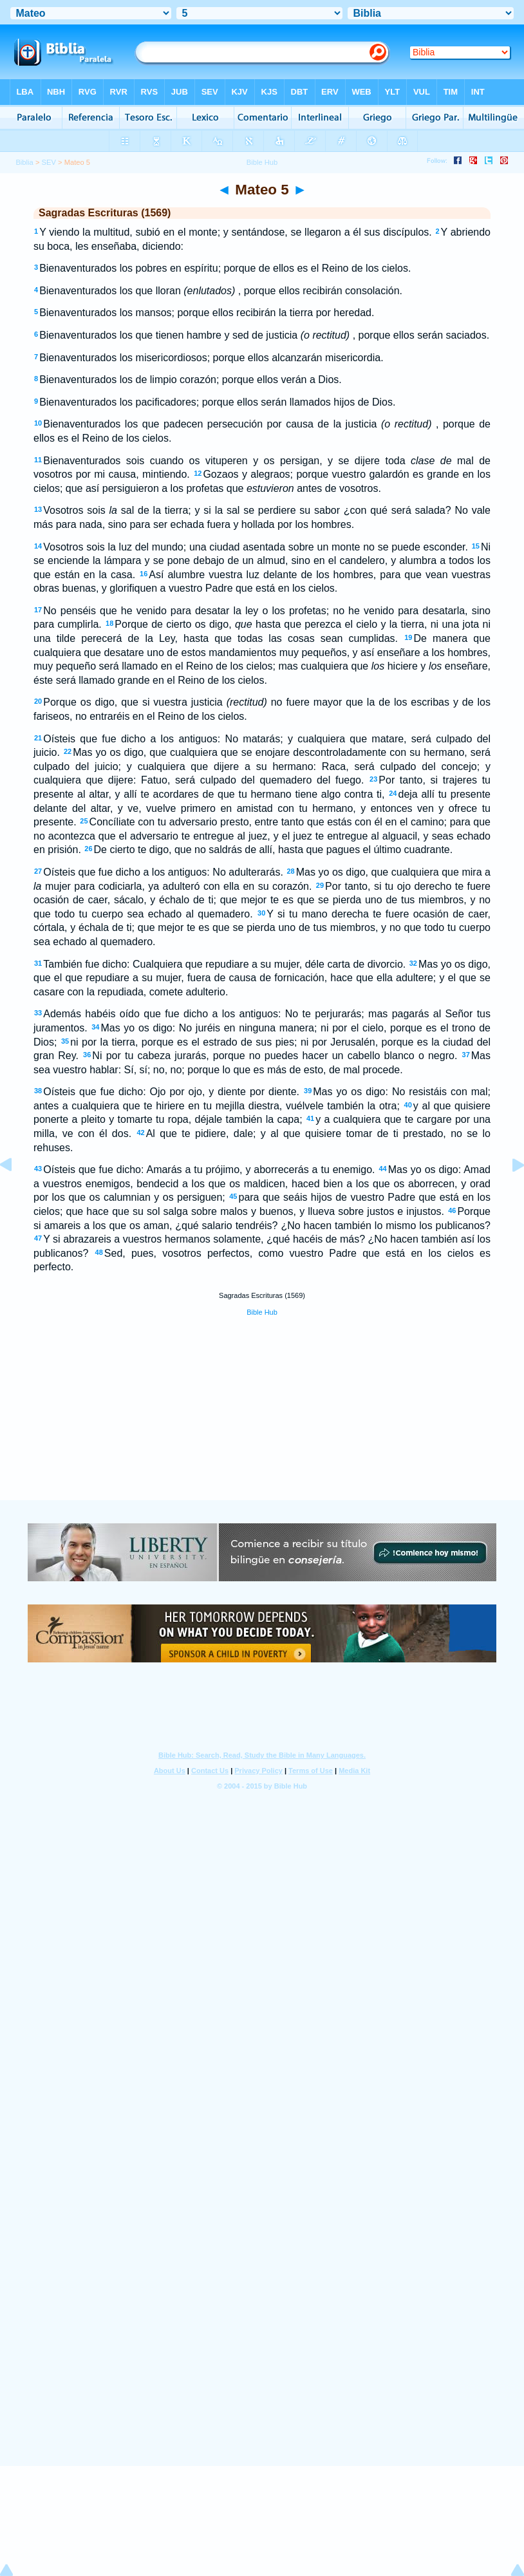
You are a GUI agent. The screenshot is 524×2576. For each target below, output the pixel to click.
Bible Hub (262, 1312)
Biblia (24, 162)
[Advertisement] (262, 1421)
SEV (49, 162)
